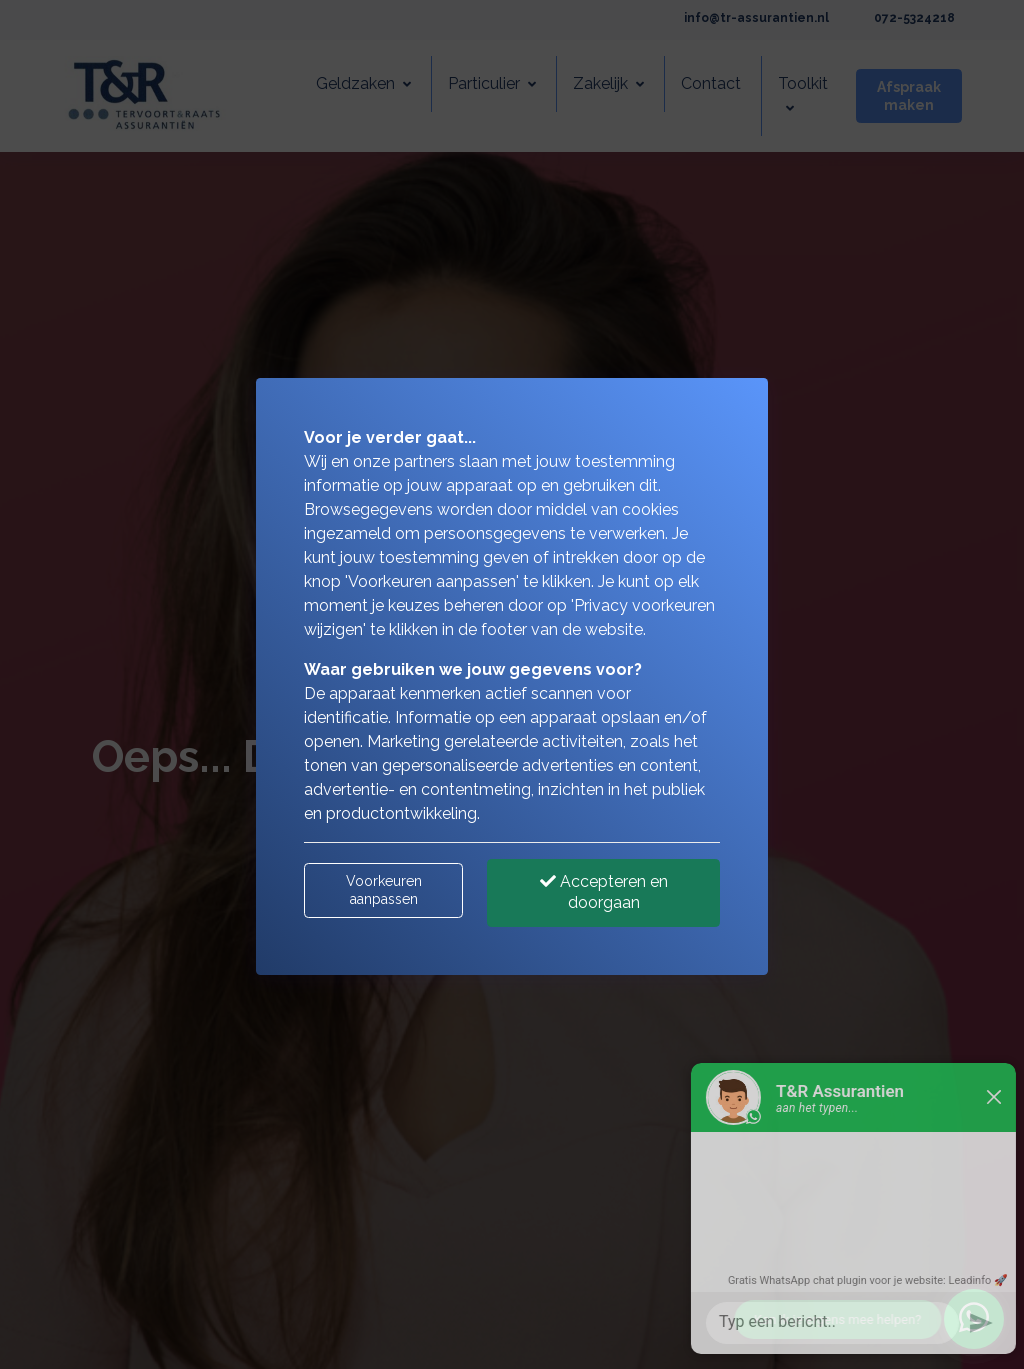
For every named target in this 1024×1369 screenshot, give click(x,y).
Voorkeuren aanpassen (384, 890)
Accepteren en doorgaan (604, 892)
